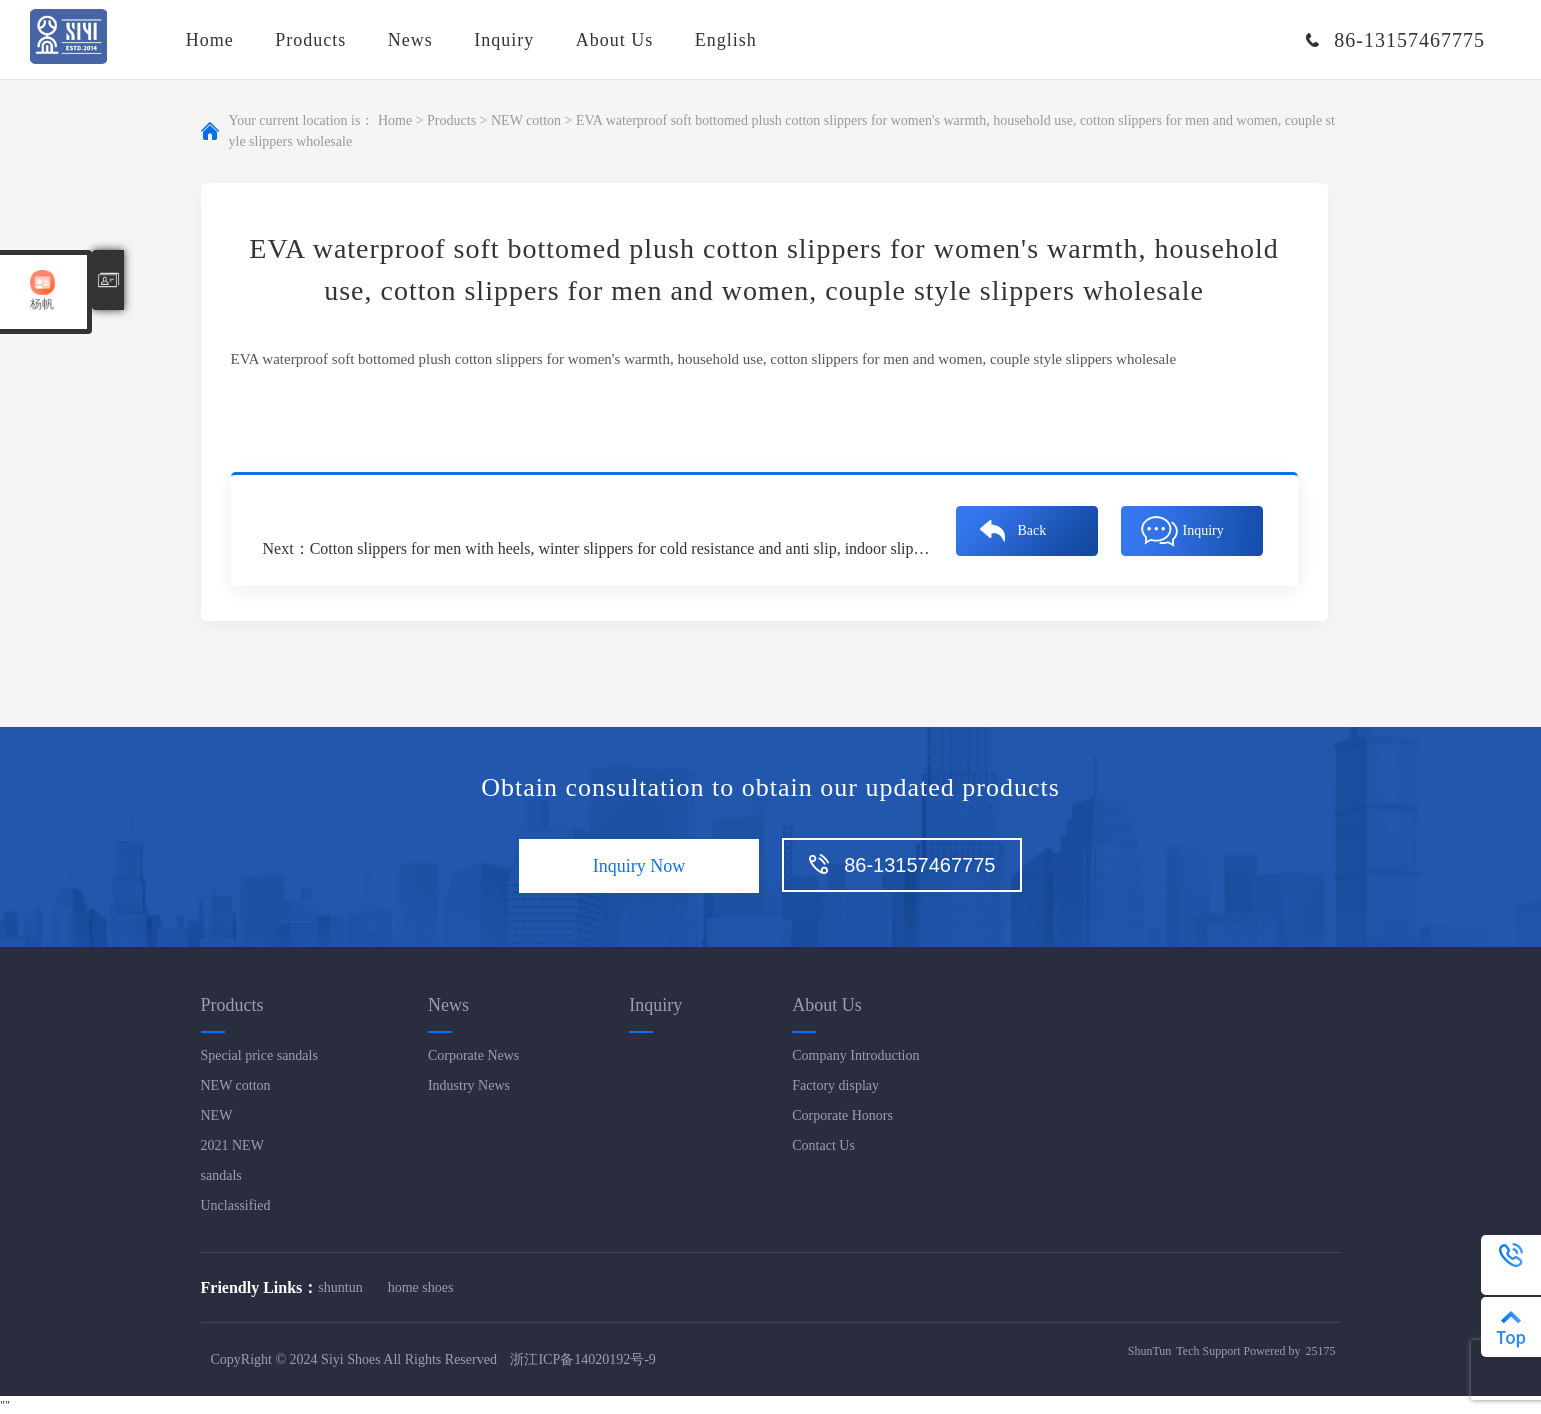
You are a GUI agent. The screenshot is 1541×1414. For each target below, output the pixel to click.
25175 (1321, 1351)
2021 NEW (232, 1145)
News (410, 40)
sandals (221, 1175)
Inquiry (504, 40)
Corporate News (473, 1055)
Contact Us (823, 1145)
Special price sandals (259, 1055)
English (726, 40)
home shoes (421, 1287)
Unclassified (236, 1205)
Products (310, 40)
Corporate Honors (842, 1115)
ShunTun (1150, 1351)
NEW (217, 1115)
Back (1032, 530)
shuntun (340, 1287)
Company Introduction (855, 1055)
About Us (615, 40)
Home (210, 40)
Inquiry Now (639, 866)
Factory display (835, 1085)
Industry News (469, 1085)
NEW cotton (526, 121)
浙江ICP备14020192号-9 (582, 1359)
